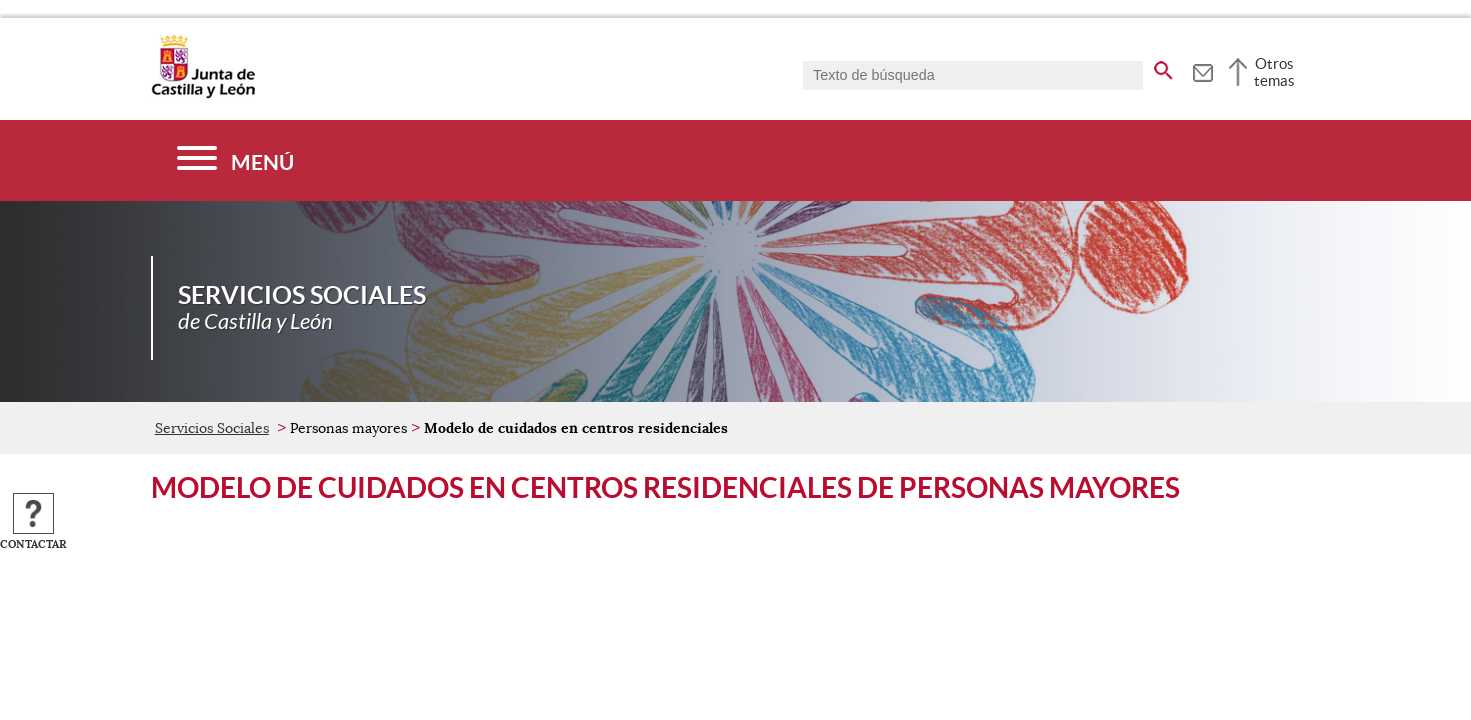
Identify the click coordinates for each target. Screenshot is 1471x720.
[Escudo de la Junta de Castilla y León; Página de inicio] (203, 94)
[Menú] (235, 160)
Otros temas (1274, 72)
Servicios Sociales (212, 428)
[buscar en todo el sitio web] (1163, 67)
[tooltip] (1202, 70)
